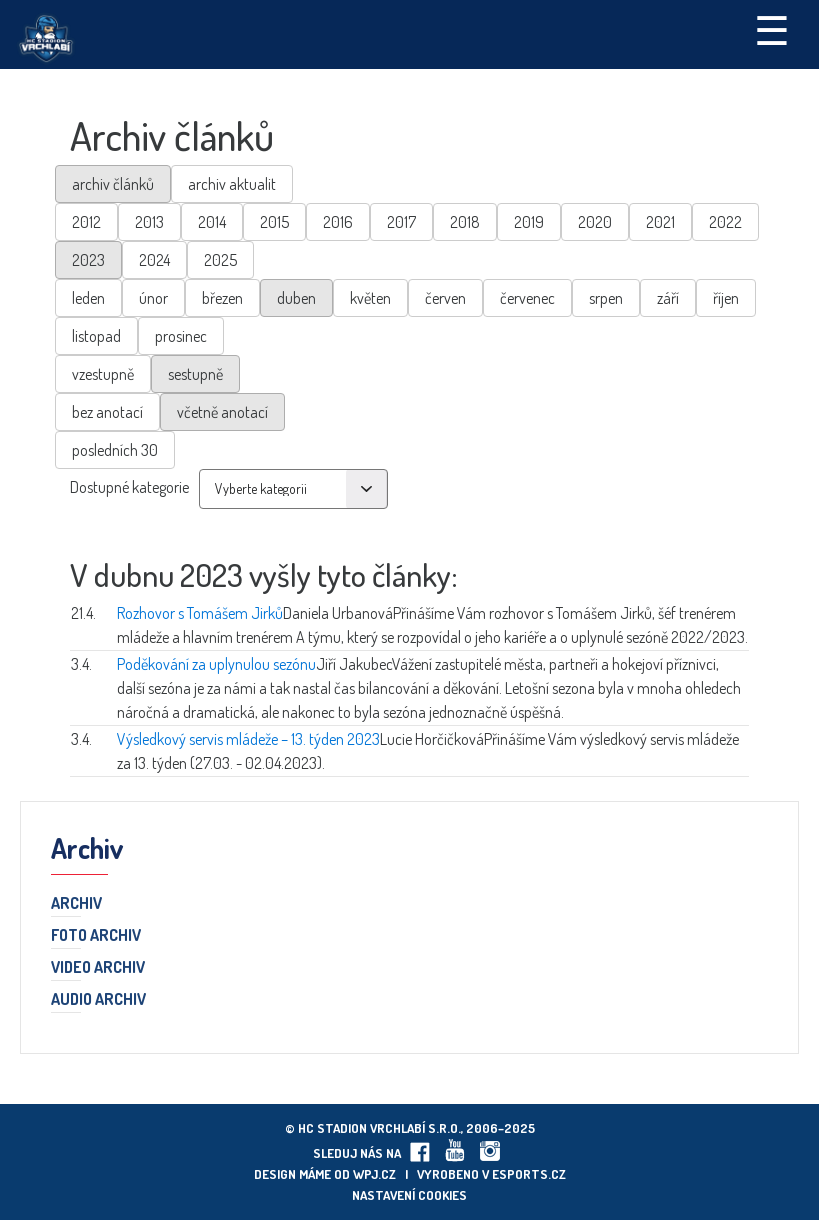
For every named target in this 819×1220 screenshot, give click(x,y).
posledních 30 (115, 450)
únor (153, 298)
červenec (527, 298)
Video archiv (98, 968)
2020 (595, 222)
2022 (725, 222)
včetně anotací (222, 412)
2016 (338, 222)
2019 (529, 222)
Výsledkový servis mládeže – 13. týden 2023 (248, 739)
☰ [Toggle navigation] (772, 29)
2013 (149, 222)
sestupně (195, 374)
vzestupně (103, 374)
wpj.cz (374, 1174)
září (668, 298)
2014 (212, 222)
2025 (220, 260)
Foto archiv (96, 936)
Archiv (76, 904)
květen (370, 298)
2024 (154, 260)
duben (296, 298)
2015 (274, 222)
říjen (726, 298)
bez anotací (107, 412)
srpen (606, 298)
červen (445, 298)
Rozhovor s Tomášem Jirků (200, 613)
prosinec (181, 336)
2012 (86, 222)
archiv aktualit (232, 184)
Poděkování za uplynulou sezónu (216, 664)
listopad (96, 336)
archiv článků (113, 184)
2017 (401, 222)
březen (222, 298)
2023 (88, 260)
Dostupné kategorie (129, 487)
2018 (465, 222)
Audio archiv (98, 1000)
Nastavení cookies (409, 1195)
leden (88, 298)
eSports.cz (529, 1174)
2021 (660, 222)
